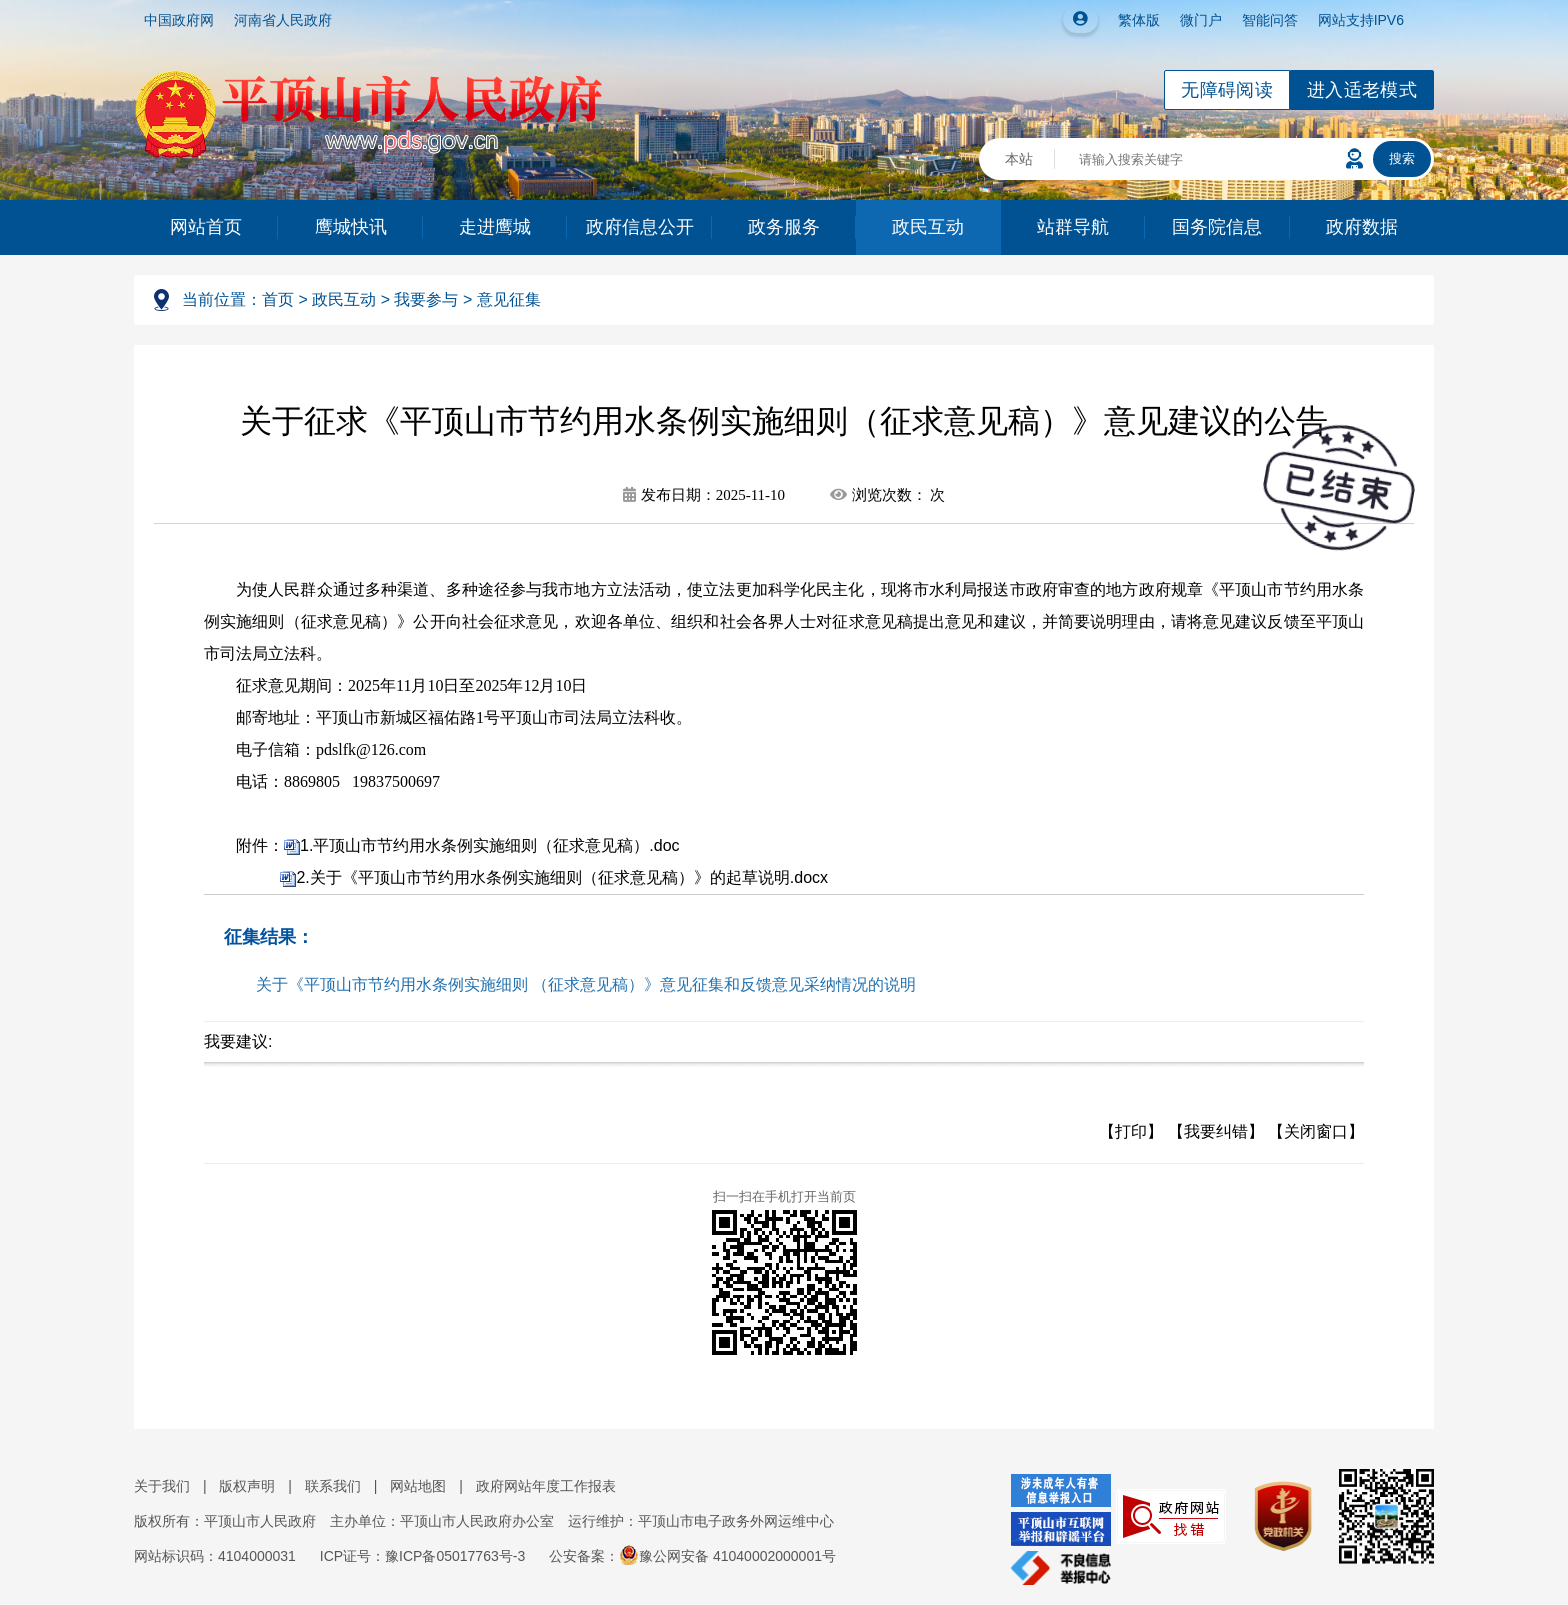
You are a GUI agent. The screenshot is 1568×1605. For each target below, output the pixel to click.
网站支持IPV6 (1361, 20)
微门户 (1201, 20)
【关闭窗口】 (1316, 1131)
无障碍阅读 (1227, 90)
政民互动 (928, 227)
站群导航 (1073, 227)
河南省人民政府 (283, 20)
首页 (278, 299)
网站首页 (206, 227)
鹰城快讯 (351, 227)
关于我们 (162, 1486)
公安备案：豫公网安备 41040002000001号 (692, 1556)
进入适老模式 (1362, 90)
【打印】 (1131, 1131)
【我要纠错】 (1216, 1131)
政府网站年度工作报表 (546, 1486)
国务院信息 (1217, 227)
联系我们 (333, 1486)
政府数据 (1362, 227)
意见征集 (509, 299)
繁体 (1132, 20)
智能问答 (1270, 20)
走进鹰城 (495, 227)
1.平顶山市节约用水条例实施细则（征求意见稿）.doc (490, 845)
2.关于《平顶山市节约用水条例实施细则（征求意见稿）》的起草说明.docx (562, 877)
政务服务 (784, 227)
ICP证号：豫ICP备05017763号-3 (422, 1556)
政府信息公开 (640, 227)
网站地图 (418, 1486)
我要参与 (426, 299)
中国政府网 (179, 20)
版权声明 (247, 1486)
